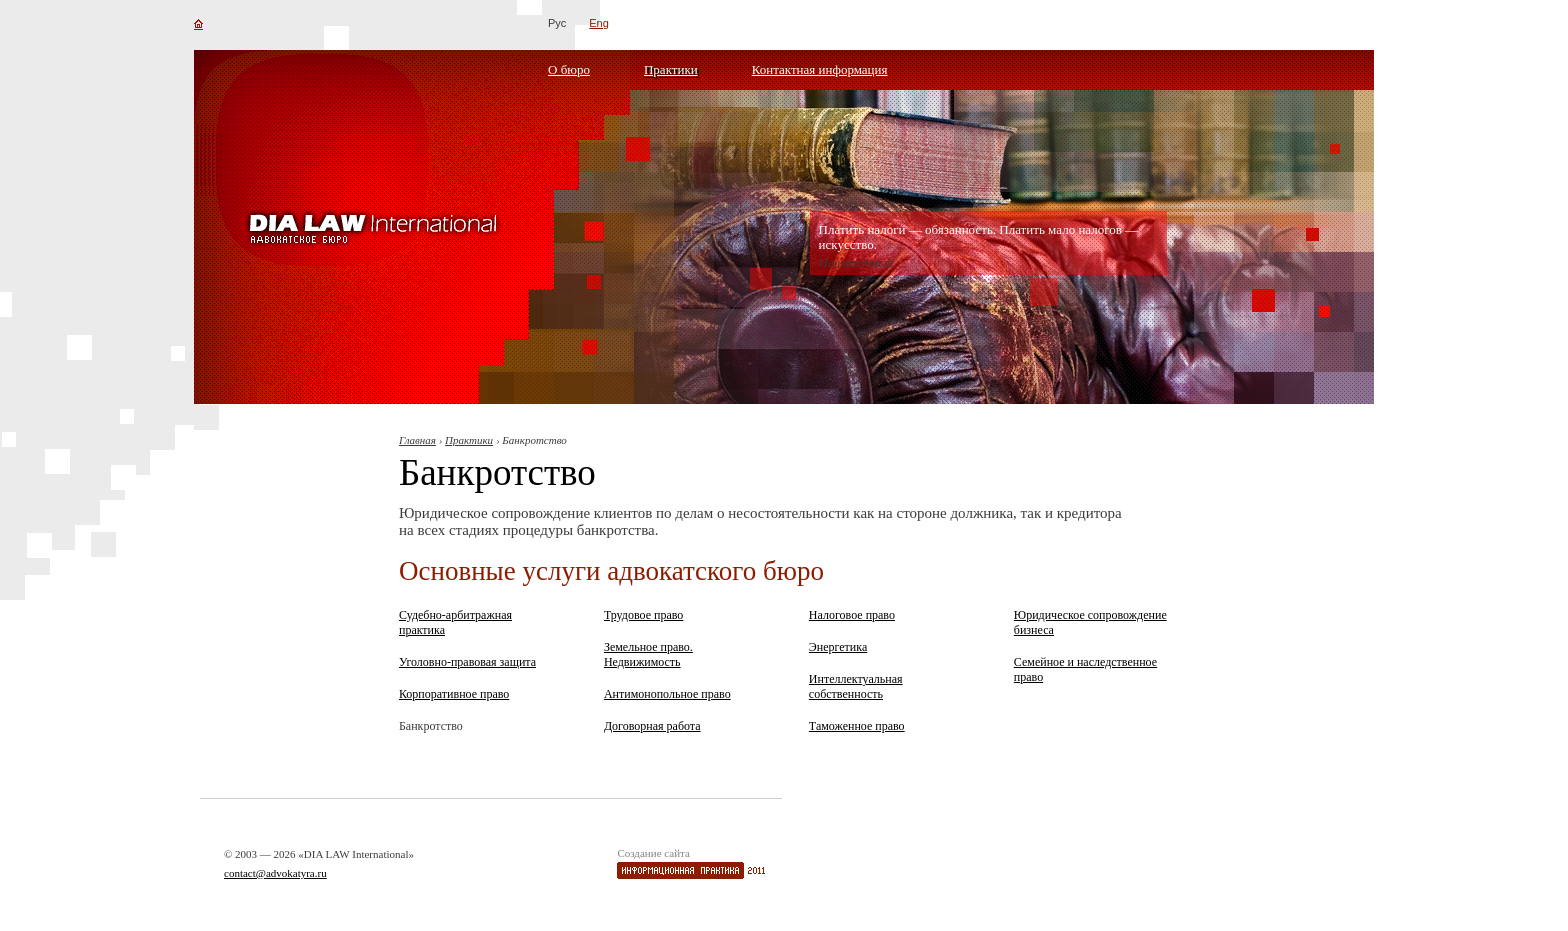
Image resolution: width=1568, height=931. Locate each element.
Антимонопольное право (667, 694)
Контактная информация (820, 69)
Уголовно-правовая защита (467, 662)
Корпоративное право (454, 694)
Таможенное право (857, 726)
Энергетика (838, 647)
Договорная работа (652, 726)
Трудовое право (643, 615)
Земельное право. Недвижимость (648, 654)
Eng (599, 23)
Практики (671, 69)
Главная (417, 440)
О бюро (569, 69)
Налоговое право (852, 615)
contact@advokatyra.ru (275, 873)
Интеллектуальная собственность (856, 686)
